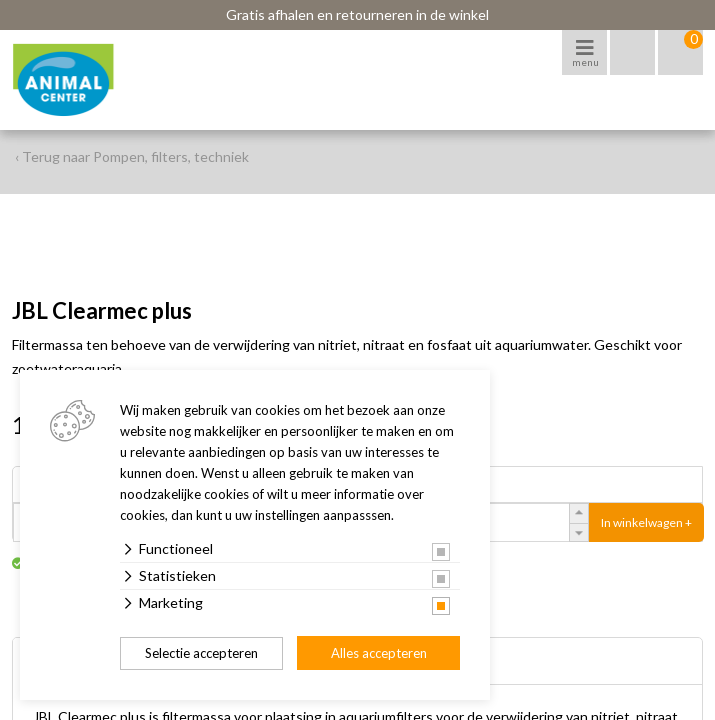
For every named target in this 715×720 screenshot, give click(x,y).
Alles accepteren (379, 653)
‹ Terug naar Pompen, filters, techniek (132, 156)
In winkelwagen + (646, 522)
